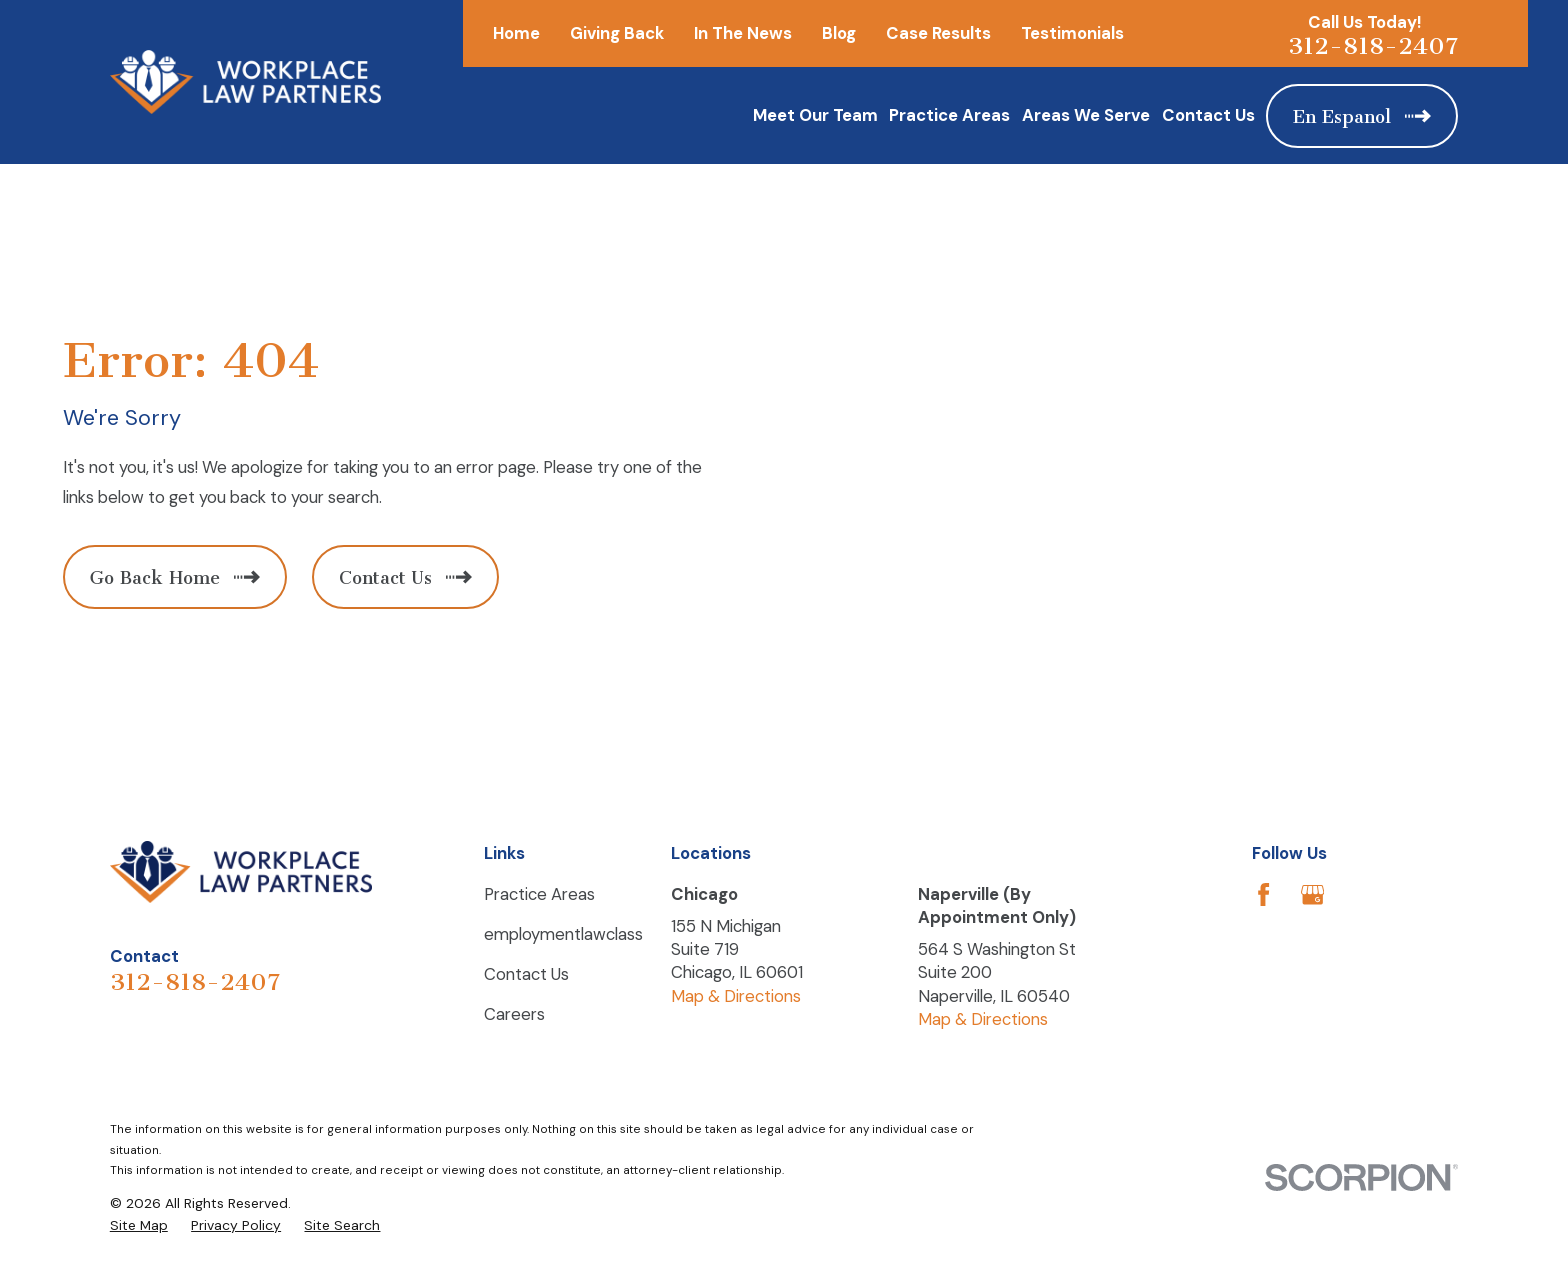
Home (516, 33)
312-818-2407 (1373, 46)
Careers (514, 1014)
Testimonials (1072, 33)
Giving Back (617, 33)
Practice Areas (539, 894)
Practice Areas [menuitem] (949, 115)
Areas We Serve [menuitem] (1086, 115)
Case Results (938, 33)
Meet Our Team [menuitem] (815, 115)
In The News (743, 33)
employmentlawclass (563, 934)
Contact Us (526, 974)
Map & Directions (736, 996)
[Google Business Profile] (1312, 894)
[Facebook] (1263, 894)
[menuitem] (139, 1225)
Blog (839, 33)
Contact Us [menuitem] (1208, 115)
